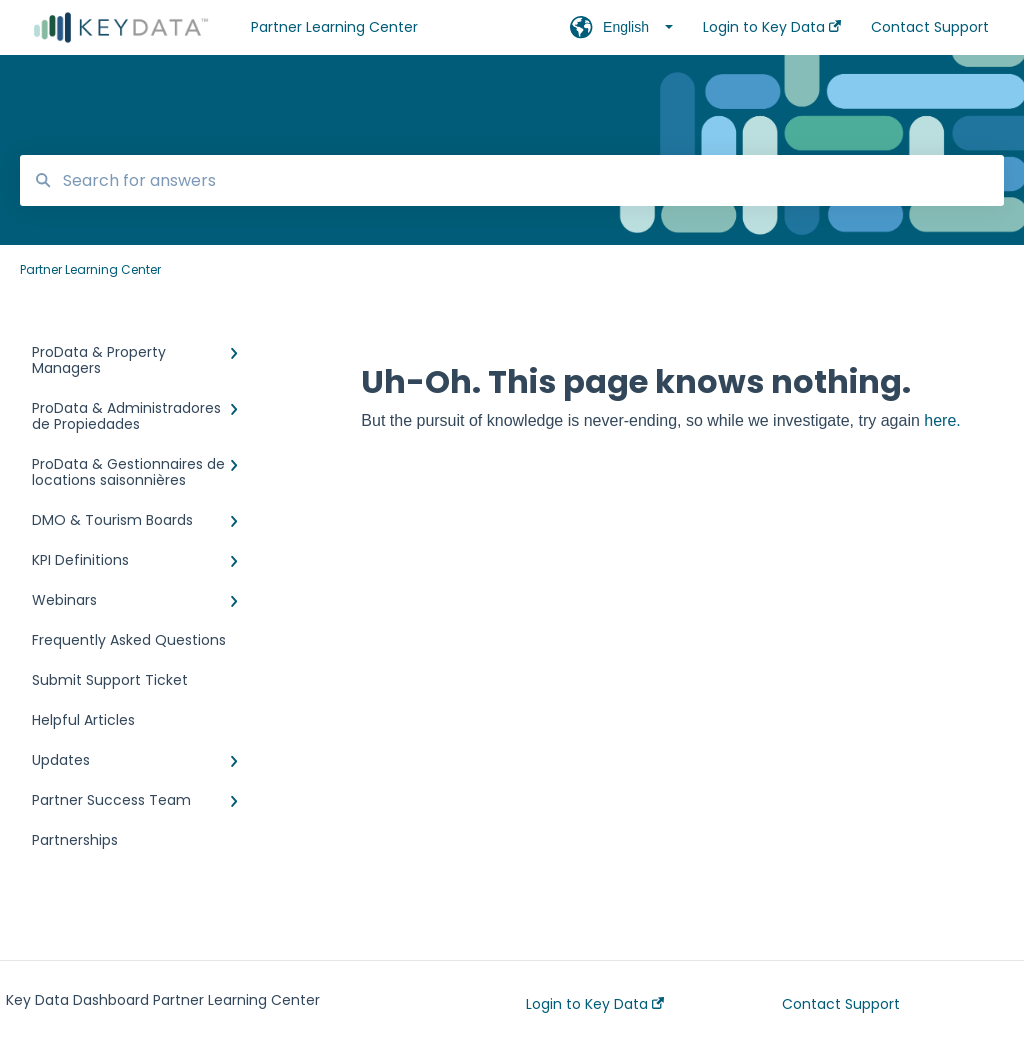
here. (942, 420)
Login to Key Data (595, 1004)
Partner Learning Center (334, 27)
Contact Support (841, 1004)
